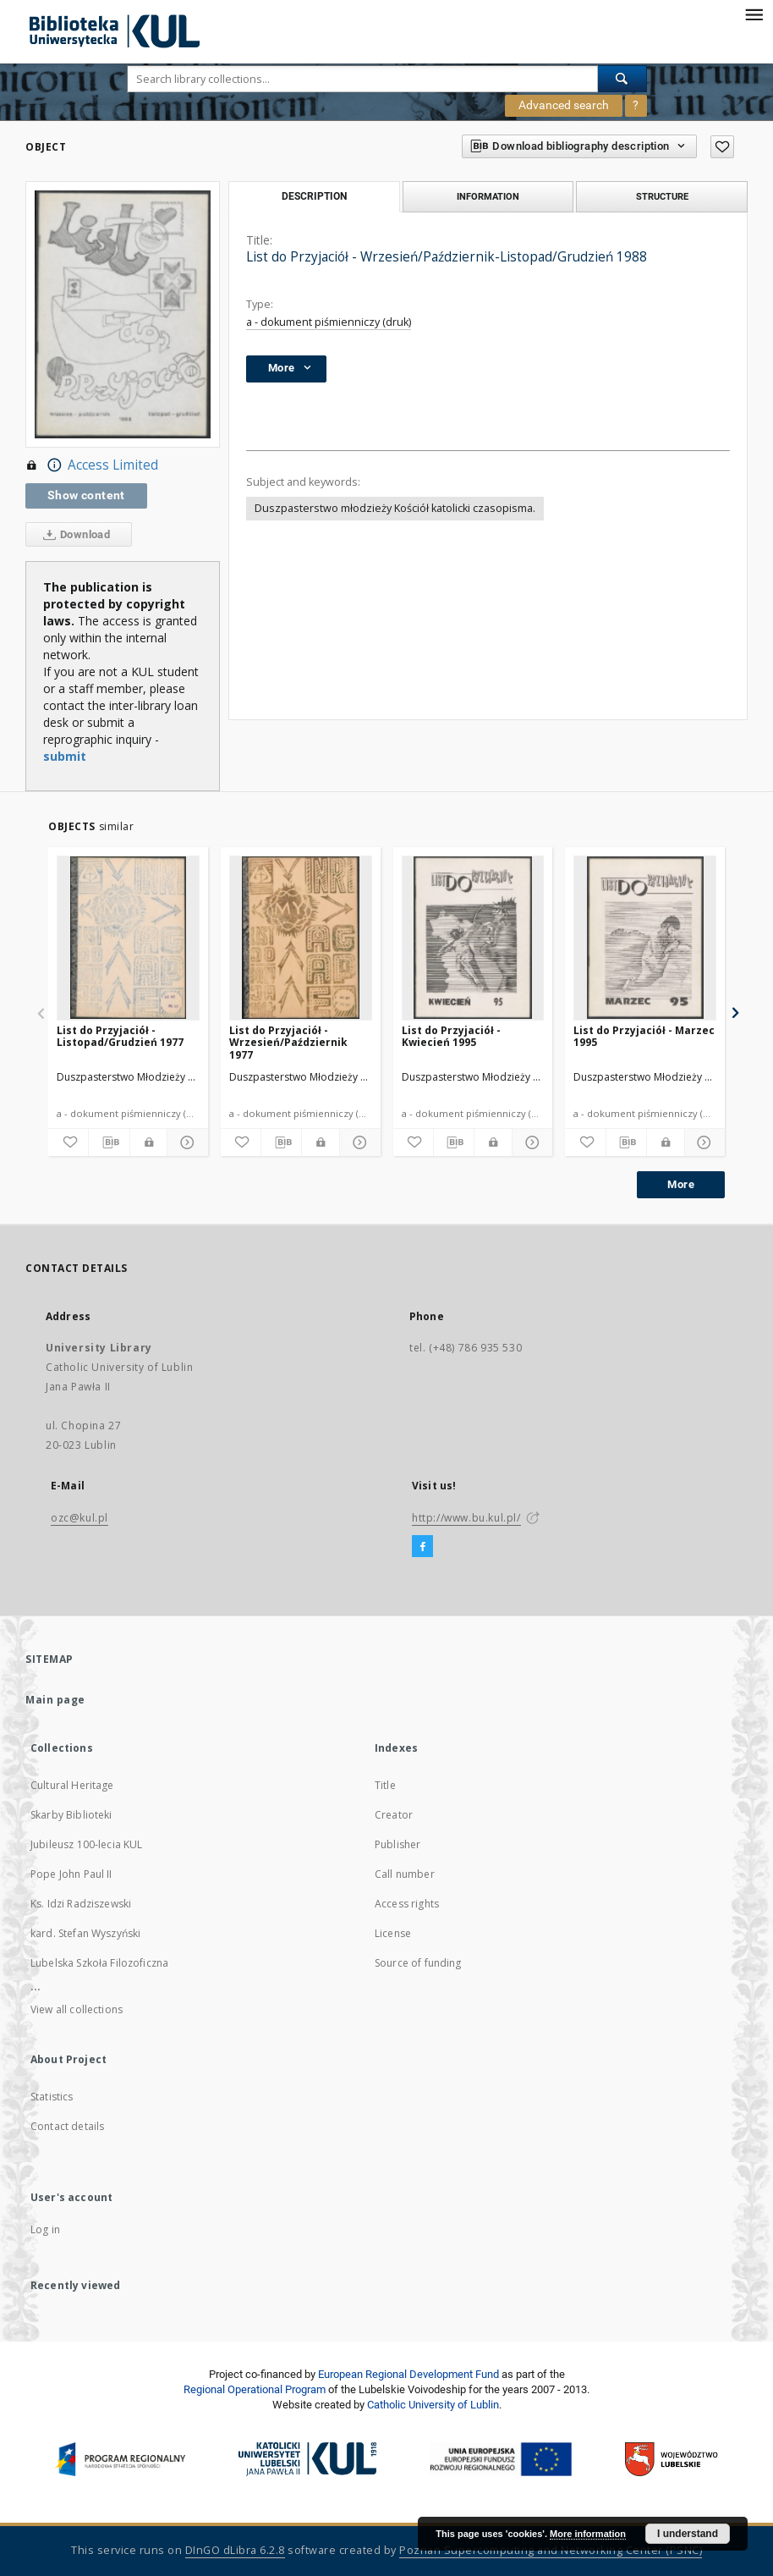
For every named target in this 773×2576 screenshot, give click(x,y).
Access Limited (91, 465)
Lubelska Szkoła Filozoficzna (99, 1963)
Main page (55, 1700)
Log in (45, 2229)
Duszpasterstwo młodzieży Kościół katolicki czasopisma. (395, 508)
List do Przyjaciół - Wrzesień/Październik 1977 (288, 1042)
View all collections (76, 2009)
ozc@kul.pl (79, 1518)
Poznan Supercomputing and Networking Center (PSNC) (550, 2550)
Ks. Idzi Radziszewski (80, 1903)
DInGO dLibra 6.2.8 (235, 2550)
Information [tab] (488, 196)
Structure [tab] (662, 196)
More (680, 1184)
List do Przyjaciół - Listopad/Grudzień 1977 (120, 1036)
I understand (687, 2534)
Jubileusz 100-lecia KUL (86, 1844)
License (393, 1933)
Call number (405, 1874)
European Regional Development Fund (408, 2374)
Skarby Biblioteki (71, 1815)
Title (385, 1785)
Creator (394, 1815)
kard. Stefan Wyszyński (85, 1933)
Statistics (52, 2096)
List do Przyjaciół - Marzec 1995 (644, 1036)
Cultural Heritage (72, 1785)
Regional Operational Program (255, 2389)
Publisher (397, 1844)
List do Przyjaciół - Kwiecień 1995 (451, 1036)
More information (588, 2534)
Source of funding (418, 1963)
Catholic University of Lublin (433, 2404)
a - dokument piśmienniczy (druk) (328, 322)
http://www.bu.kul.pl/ (466, 1518)
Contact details (67, 2126)
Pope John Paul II (71, 1874)
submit (64, 756)
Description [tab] (314, 196)
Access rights (407, 1903)
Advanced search (563, 105)
